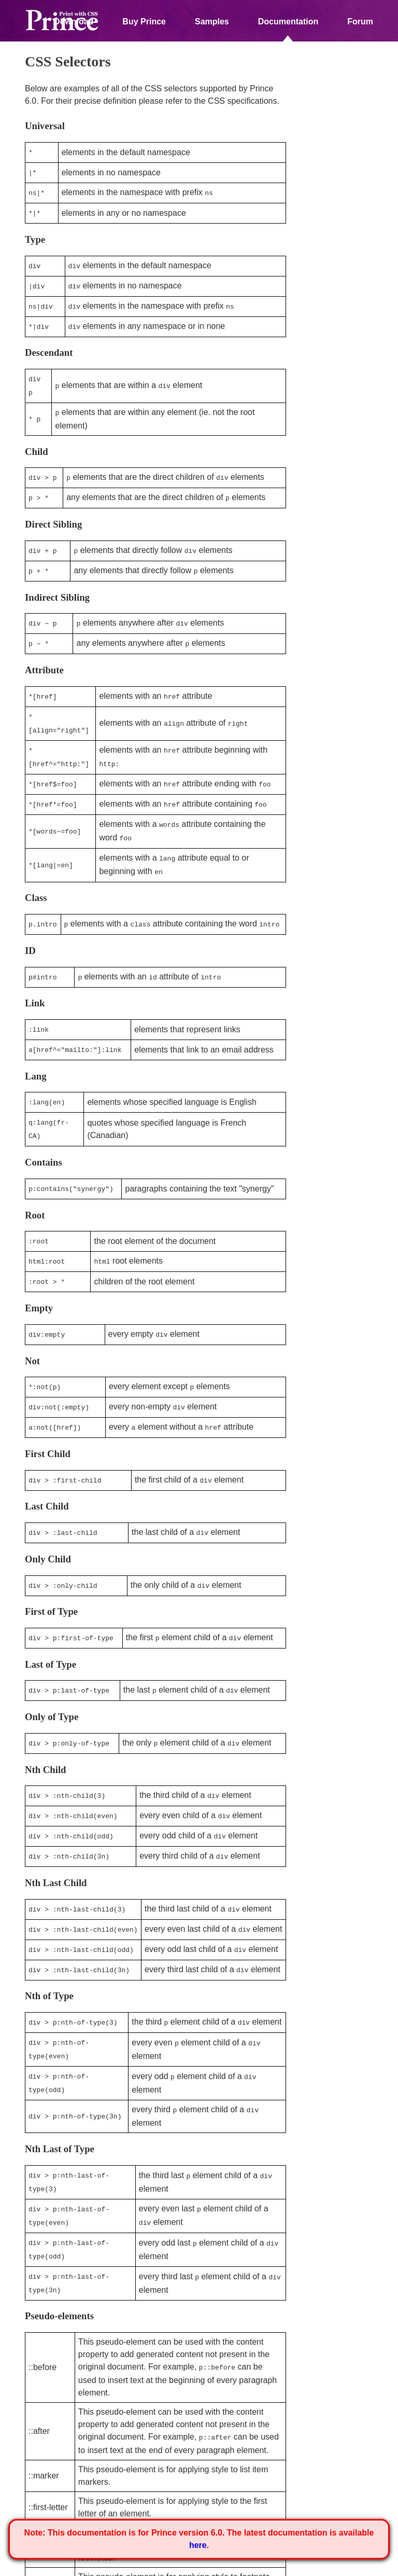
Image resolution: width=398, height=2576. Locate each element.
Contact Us (174, 2565)
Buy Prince (144, 21)
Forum (360, 21)
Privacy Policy (121, 2565)
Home (34, 2565)
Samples (212, 21)
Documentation (288, 21)
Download (73, 21)
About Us (72, 2565)
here (198, 2545)
